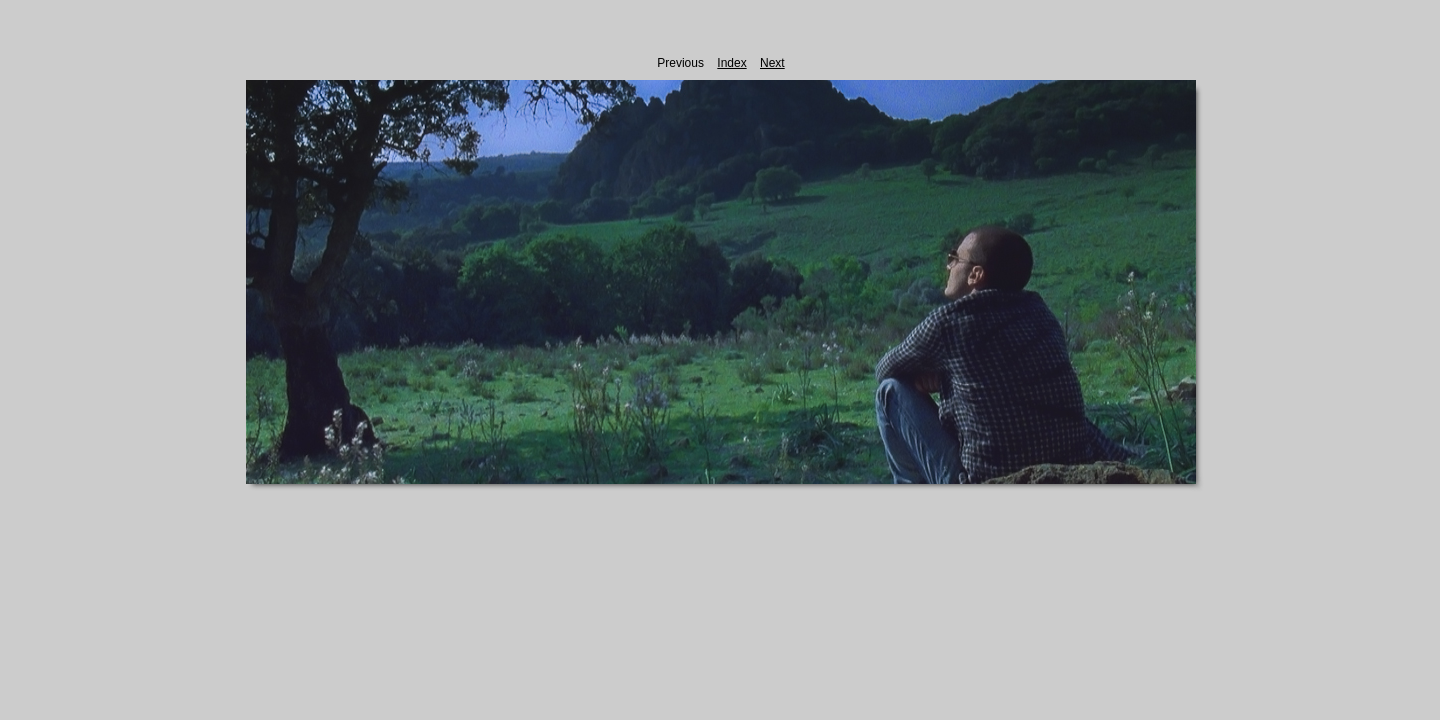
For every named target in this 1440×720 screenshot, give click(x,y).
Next (772, 63)
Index (731, 63)
